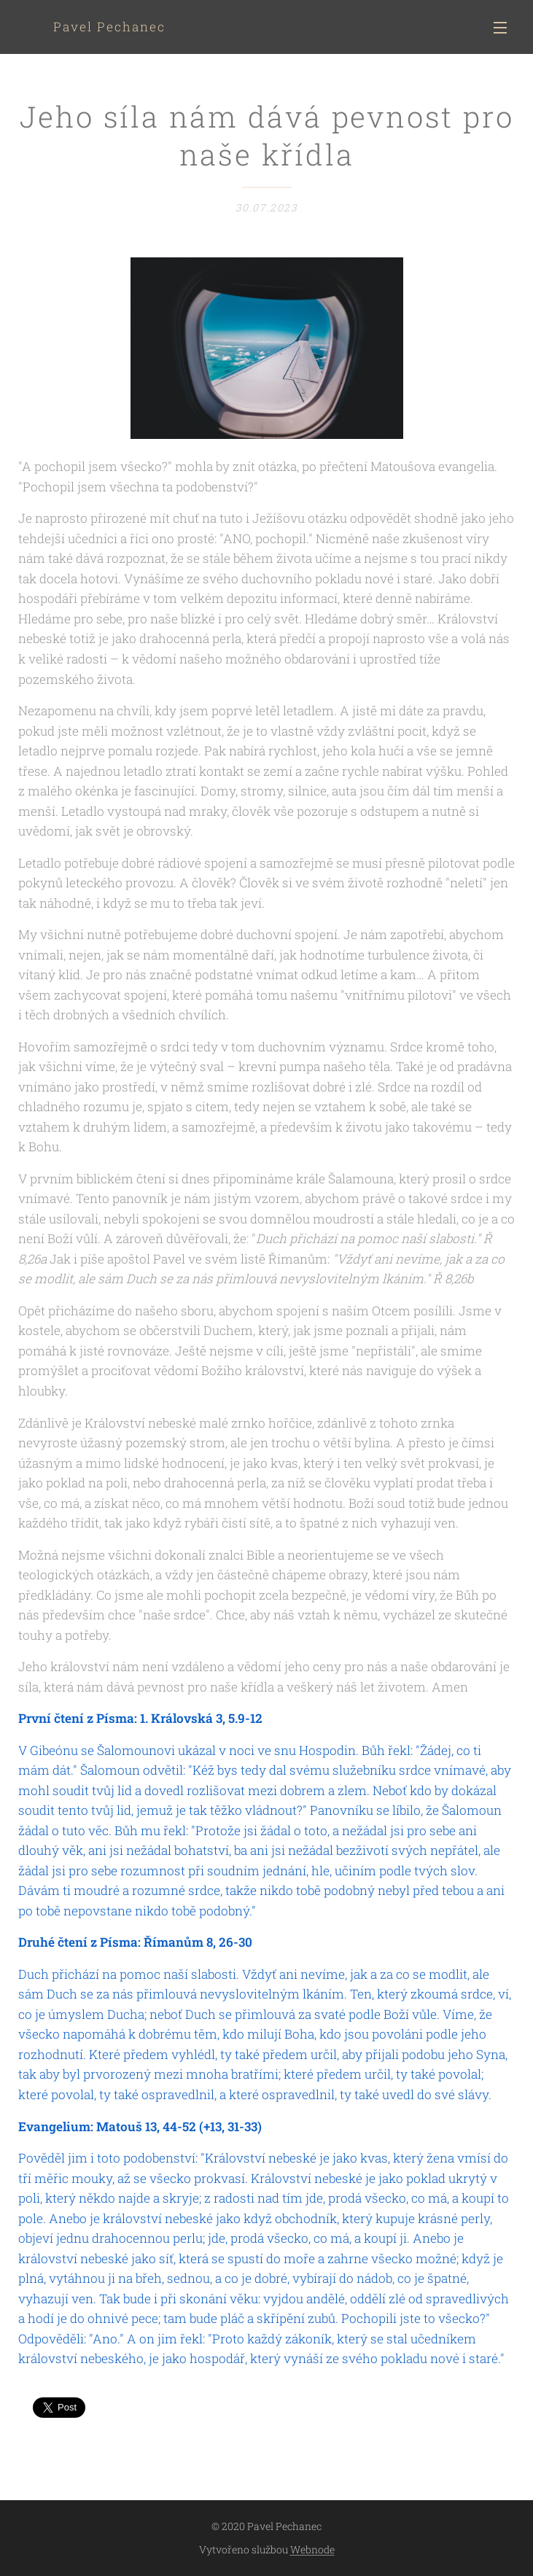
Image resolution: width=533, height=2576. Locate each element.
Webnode (312, 2549)
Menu (500, 27)
